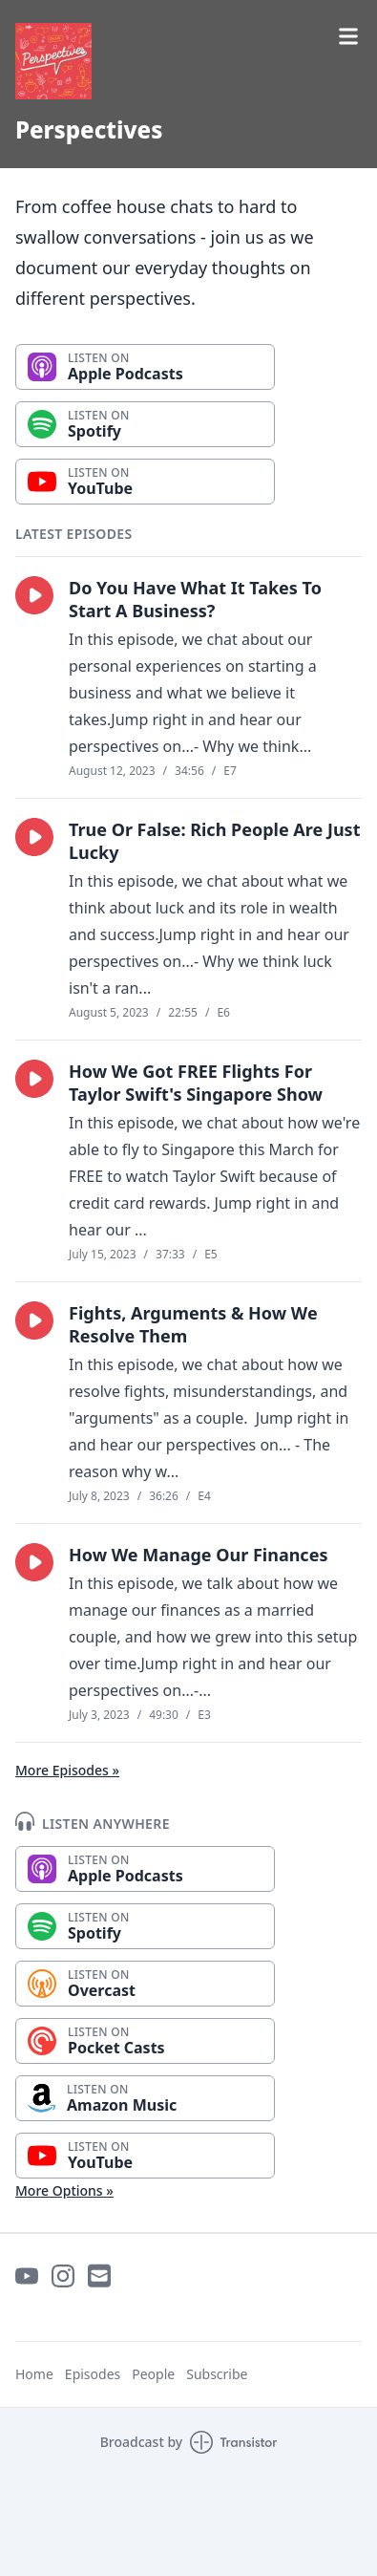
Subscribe (216, 2374)
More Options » (64, 2190)
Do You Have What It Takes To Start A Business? (195, 599)
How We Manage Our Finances (198, 1554)
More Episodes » (67, 1770)
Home (34, 2374)
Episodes (92, 2374)
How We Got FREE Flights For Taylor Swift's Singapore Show (196, 1083)
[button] (34, 595)
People (153, 2374)
